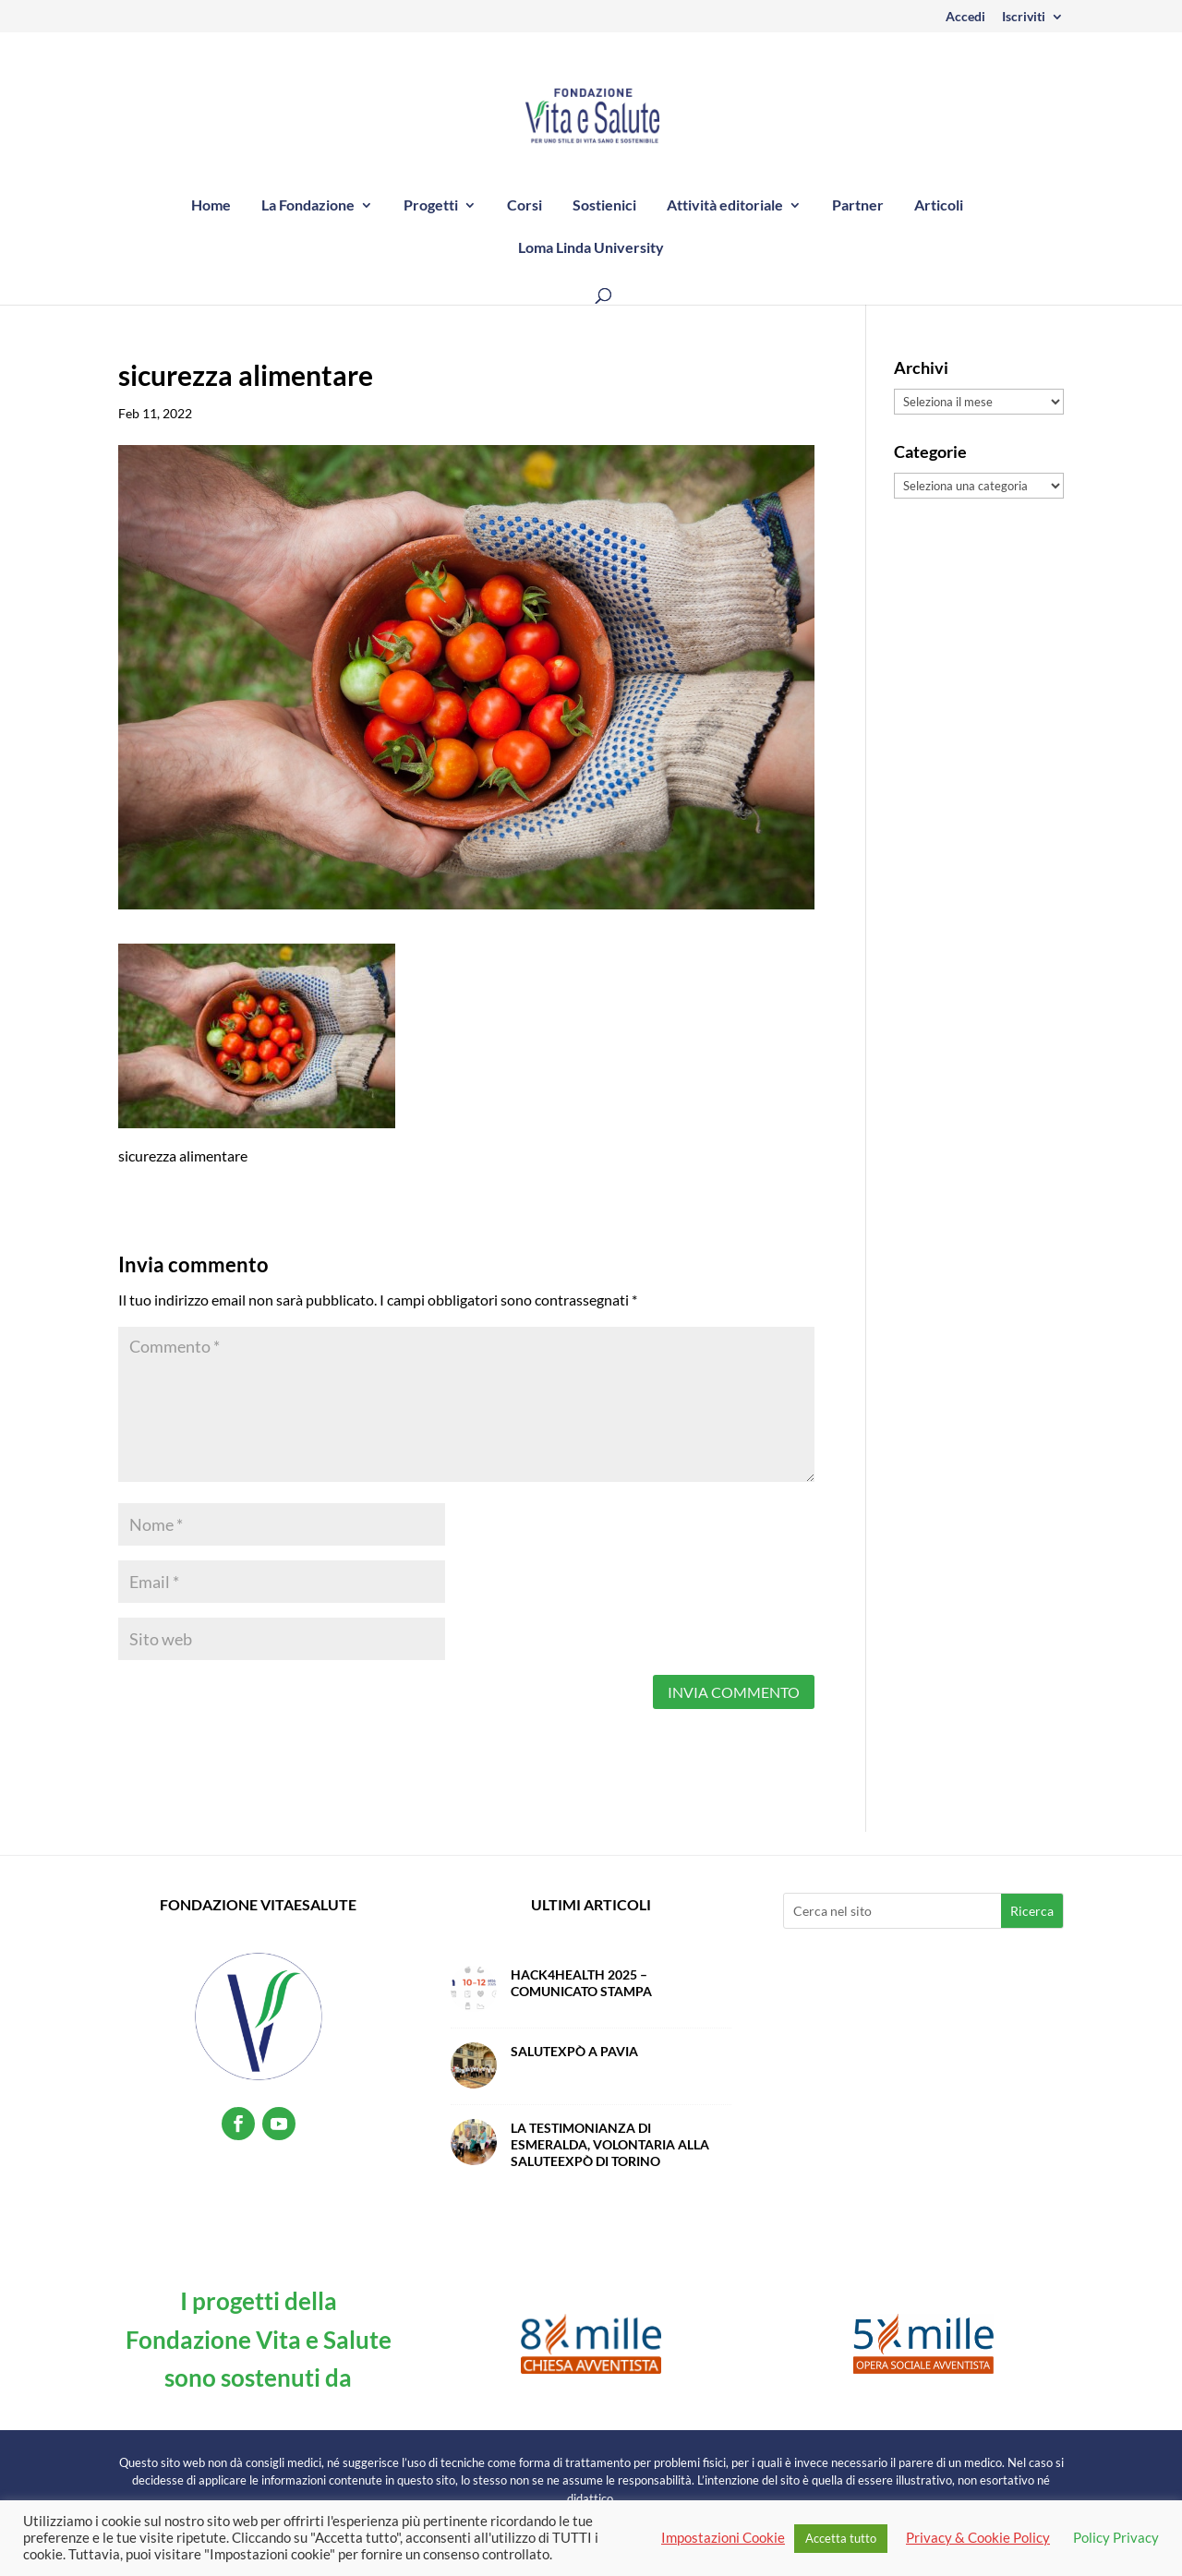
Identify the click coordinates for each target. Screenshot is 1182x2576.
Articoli (938, 206)
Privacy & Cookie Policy (978, 2538)
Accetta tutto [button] (840, 2538)
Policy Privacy (1116, 2538)
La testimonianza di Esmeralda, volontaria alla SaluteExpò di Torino (610, 2144)
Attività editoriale (725, 206)
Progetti (431, 206)
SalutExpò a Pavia (574, 2051)
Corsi (524, 206)
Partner (858, 206)
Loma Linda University (591, 248)
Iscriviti (1023, 17)
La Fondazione (308, 206)
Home (211, 206)
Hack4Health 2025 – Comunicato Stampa (581, 1983)
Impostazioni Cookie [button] (723, 2538)
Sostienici (604, 206)
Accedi (965, 17)
